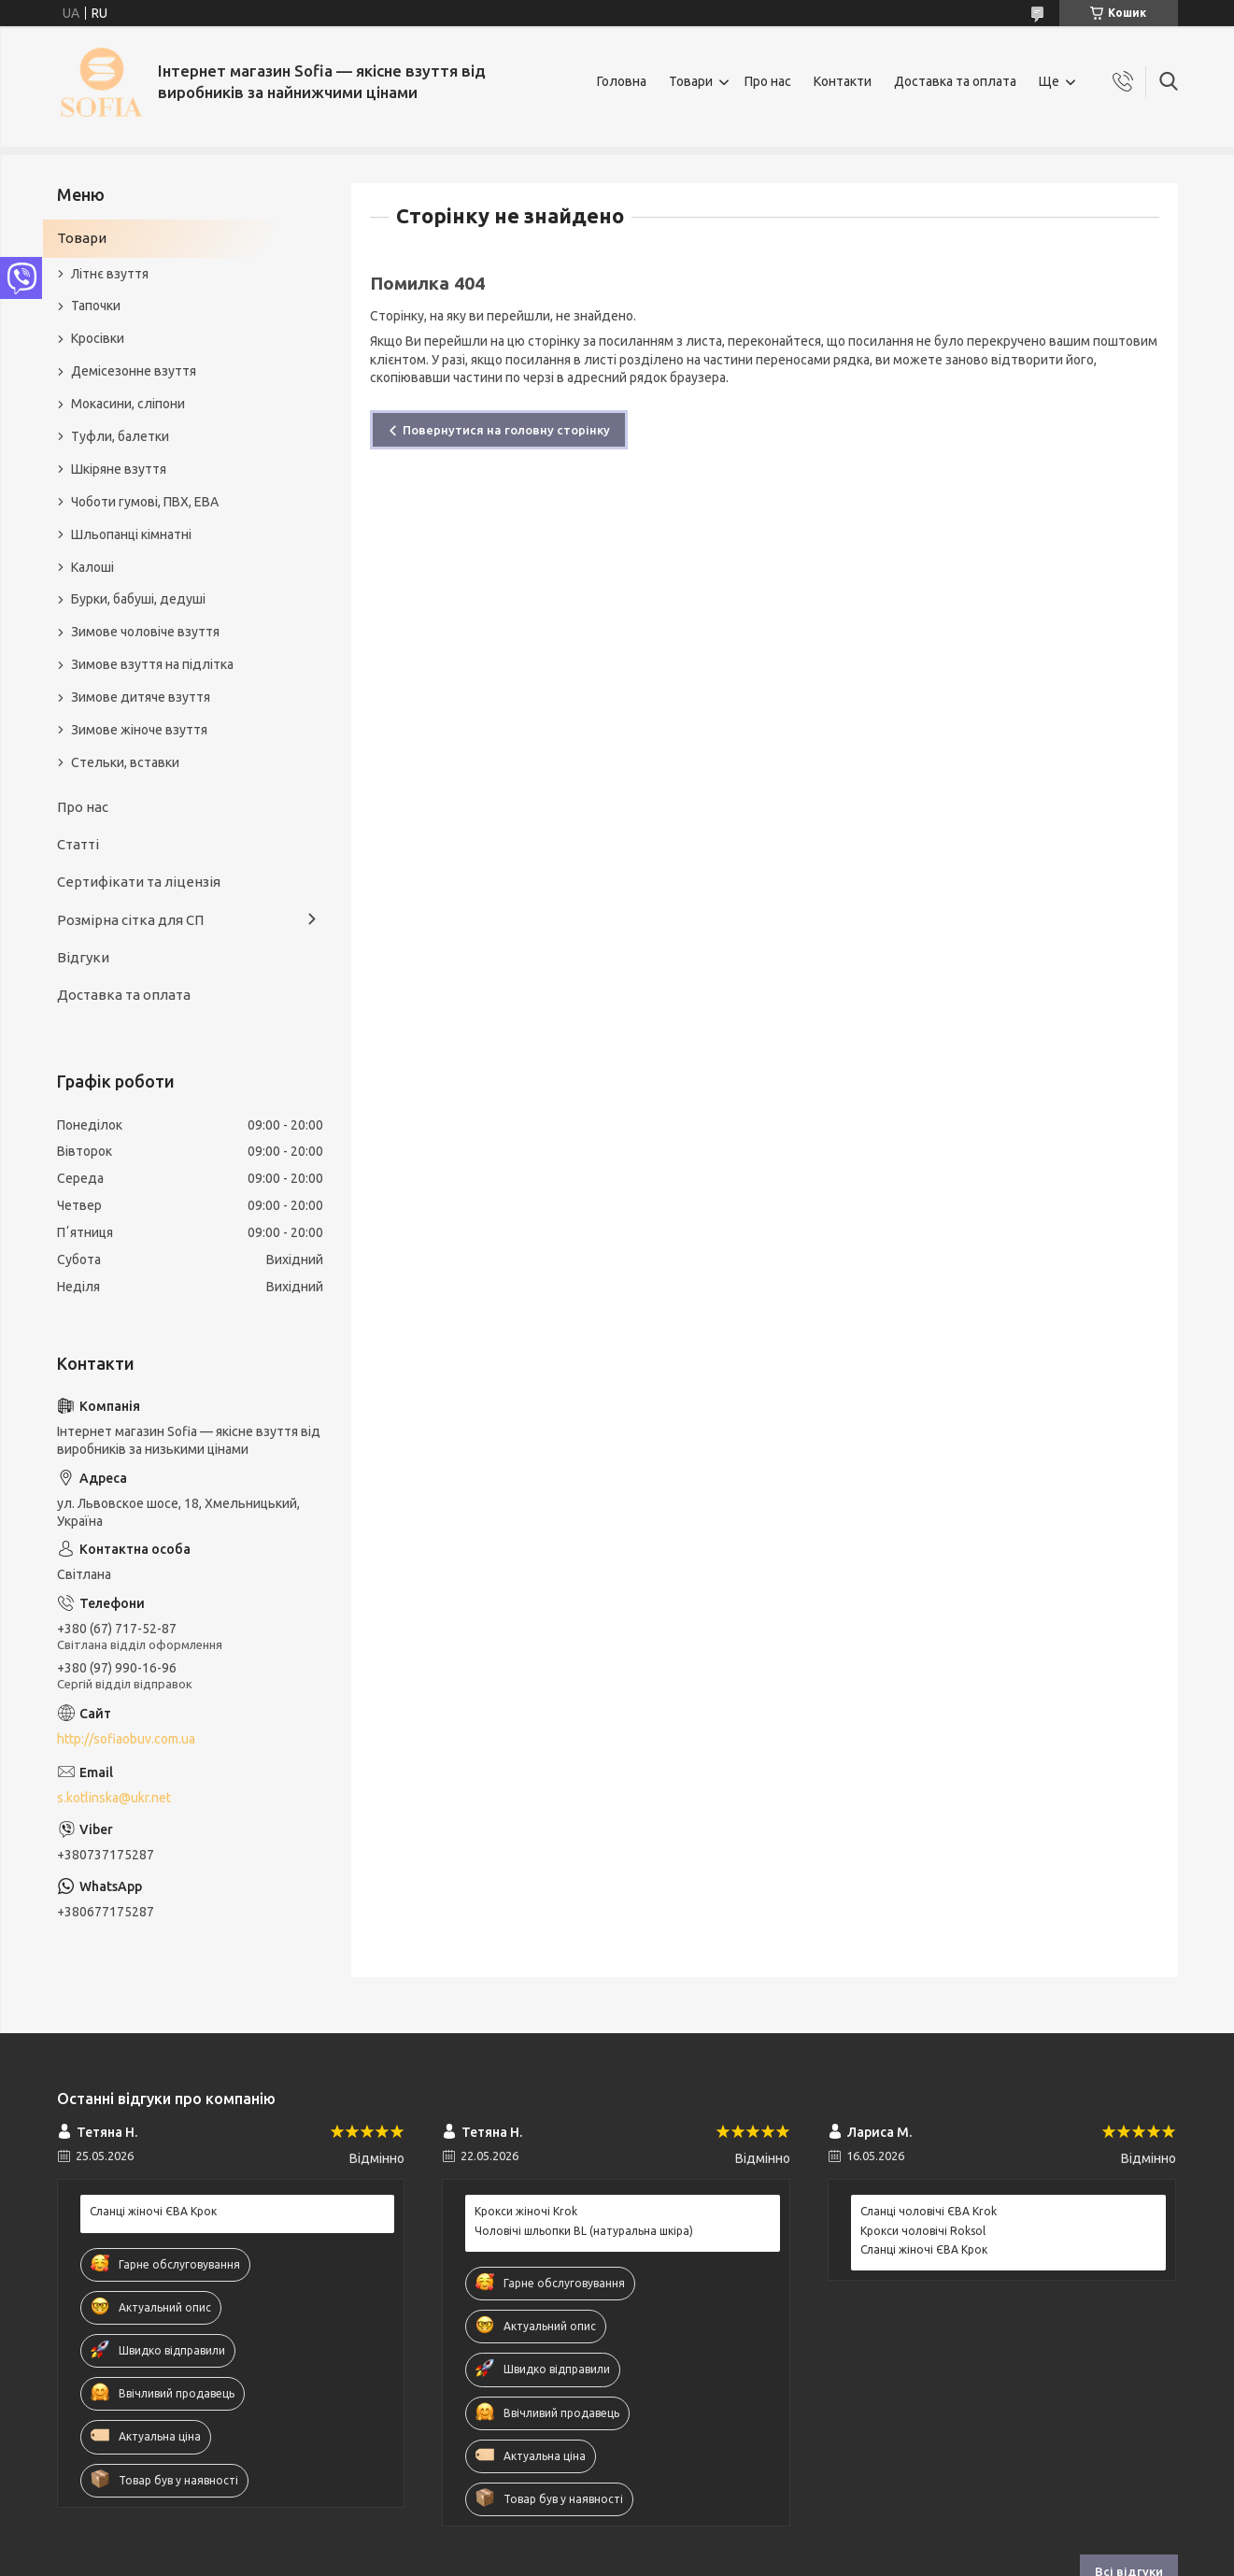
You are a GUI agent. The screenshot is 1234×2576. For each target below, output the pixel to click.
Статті (78, 844)
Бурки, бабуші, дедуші (138, 598)
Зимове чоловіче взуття (145, 631)
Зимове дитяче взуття (140, 697)
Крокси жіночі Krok (526, 2211)
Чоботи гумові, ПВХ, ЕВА (145, 501)
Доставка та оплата (955, 81)
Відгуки (83, 957)
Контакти (843, 81)
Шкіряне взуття (118, 469)
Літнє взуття (110, 273)
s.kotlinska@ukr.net (114, 1797)
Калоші (92, 567)
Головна (621, 81)
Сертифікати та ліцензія (138, 882)
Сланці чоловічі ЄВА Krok (928, 2211)
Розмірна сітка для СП (130, 920)
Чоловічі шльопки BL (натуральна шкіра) (584, 2231)
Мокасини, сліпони (128, 403)
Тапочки (96, 305)
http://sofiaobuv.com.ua (126, 1738)
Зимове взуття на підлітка (152, 664)
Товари (691, 81)
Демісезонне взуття (133, 370)
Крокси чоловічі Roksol (923, 2231)
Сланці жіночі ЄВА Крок (153, 2211)
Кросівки (97, 338)
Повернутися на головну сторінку (506, 429)
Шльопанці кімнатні (131, 534)
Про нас (768, 81)
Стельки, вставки (125, 762)
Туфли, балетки (120, 436)
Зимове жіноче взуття (139, 729)
